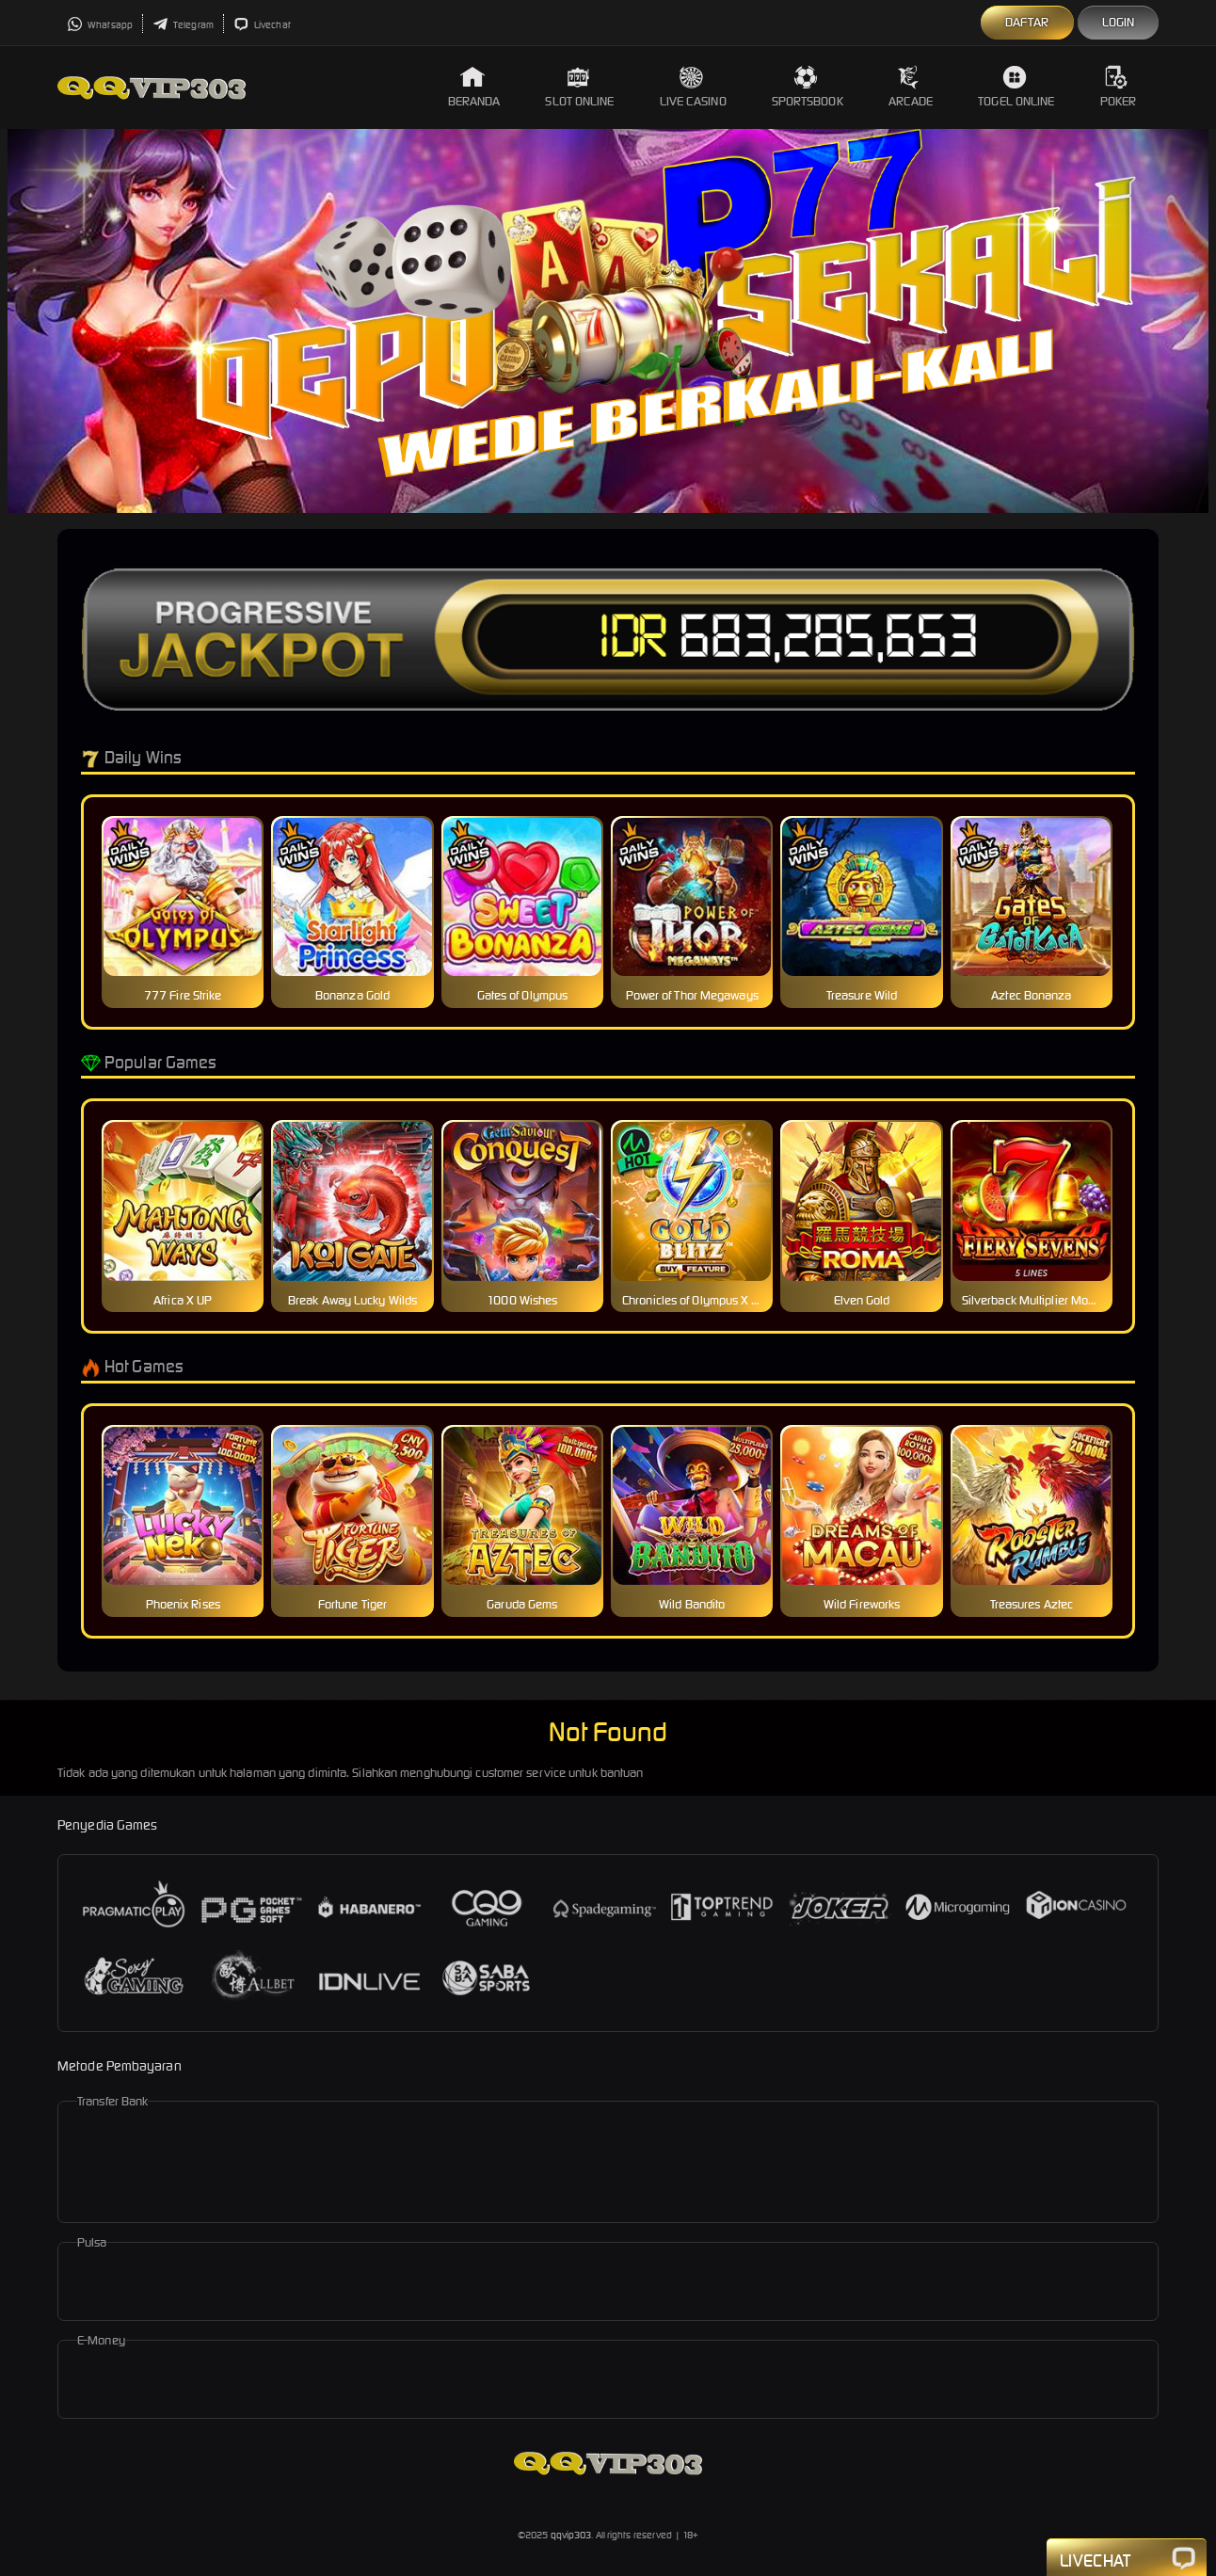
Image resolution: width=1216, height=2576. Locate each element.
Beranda (474, 87)
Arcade (911, 87)
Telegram (183, 25)
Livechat (262, 25)
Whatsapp (100, 25)
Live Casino (693, 87)
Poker (1118, 87)
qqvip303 (571, 2535)
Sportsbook (807, 87)
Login (1118, 22)
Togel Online (1016, 87)
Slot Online (579, 87)
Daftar (1027, 22)
